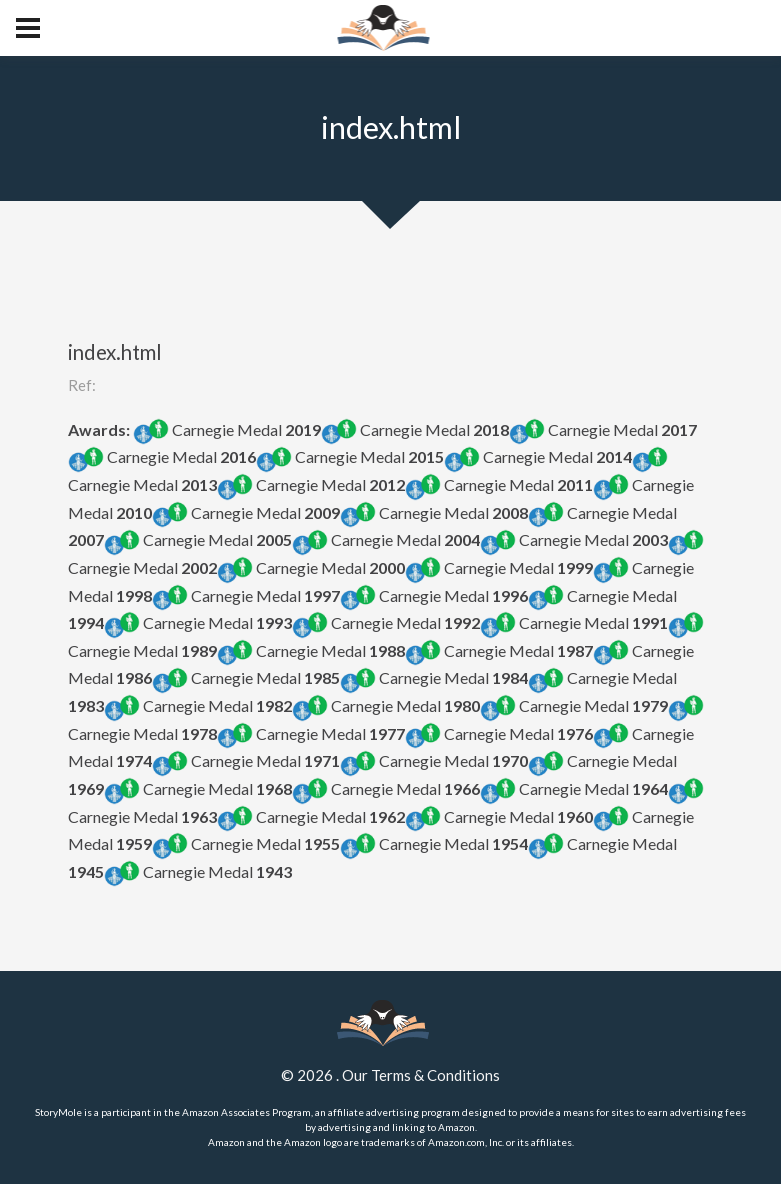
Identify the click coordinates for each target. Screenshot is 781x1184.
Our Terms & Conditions (421, 1075)
